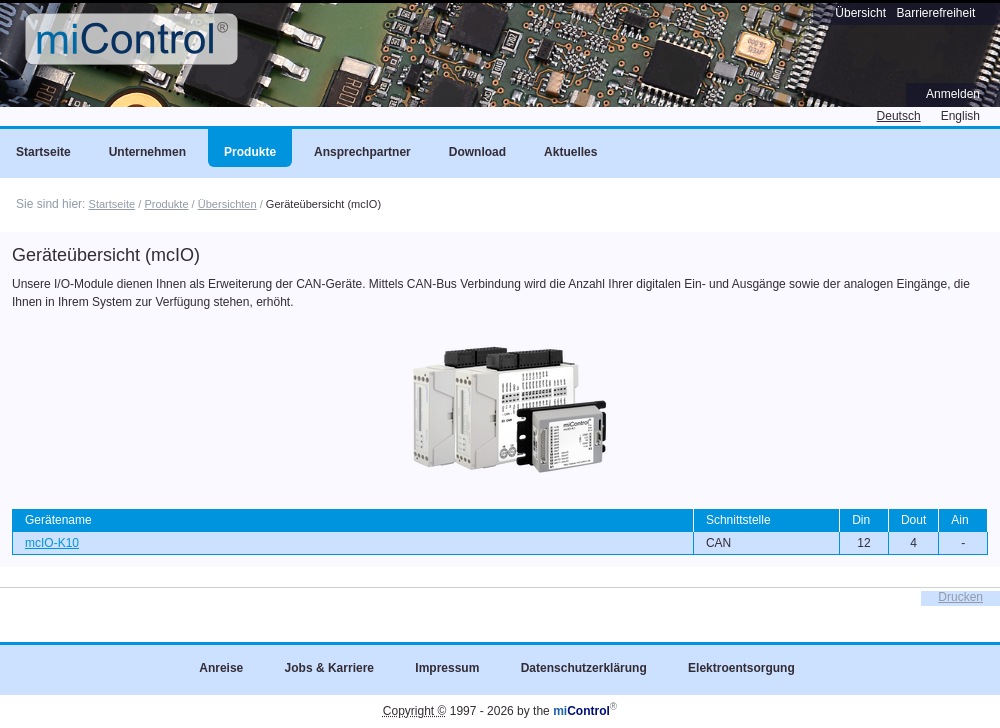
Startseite (112, 204)
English (960, 116)
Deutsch (899, 116)
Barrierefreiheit (936, 13)
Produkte (166, 204)
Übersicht (860, 13)
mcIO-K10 (52, 543)
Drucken (960, 597)
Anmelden (953, 94)
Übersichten (227, 204)
